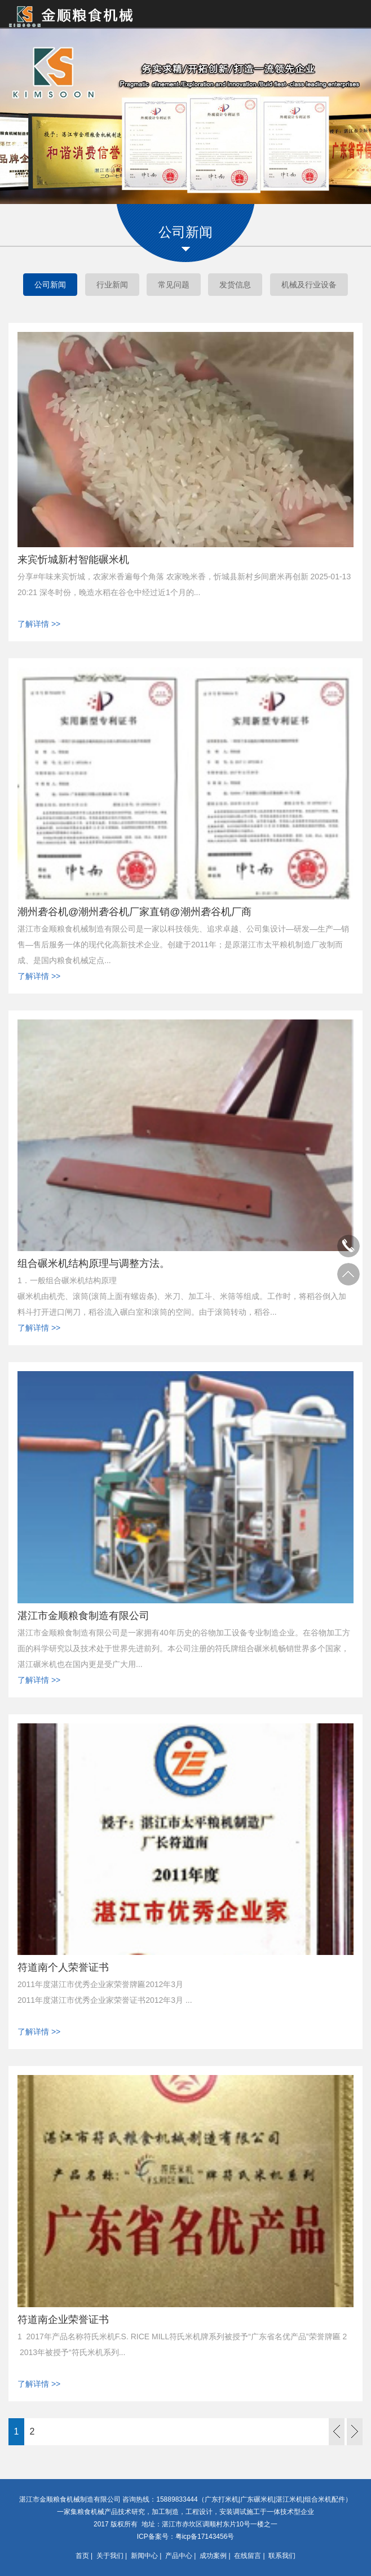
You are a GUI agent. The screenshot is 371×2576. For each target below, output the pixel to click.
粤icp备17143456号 (205, 2536)
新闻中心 (144, 2556)
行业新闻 (112, 284)
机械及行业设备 (309, 284)
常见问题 (173, 284)
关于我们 (109, 2556)
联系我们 (281, 2556)
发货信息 (235, 284)
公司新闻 (50, 284)
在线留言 (247, 2556)
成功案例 (213, 2556)
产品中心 (178, 2556)
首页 (82, 2556)
